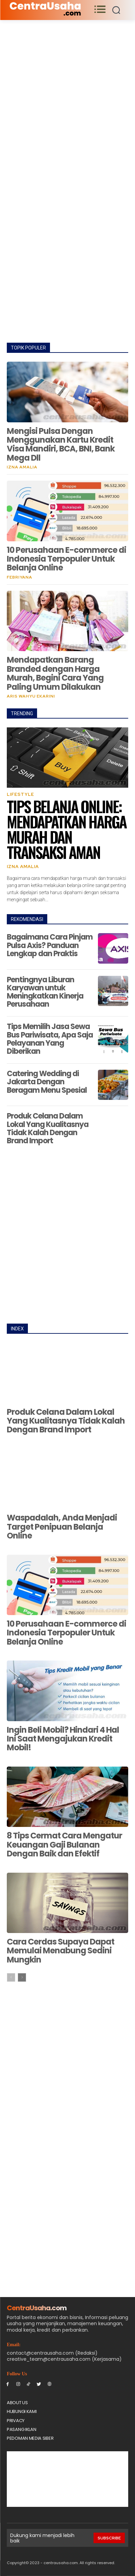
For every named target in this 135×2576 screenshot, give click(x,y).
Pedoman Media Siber (30, 2438)
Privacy (15, 2420)
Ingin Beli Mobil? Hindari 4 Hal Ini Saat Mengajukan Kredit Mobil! (63, 1738)
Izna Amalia (22, 467)
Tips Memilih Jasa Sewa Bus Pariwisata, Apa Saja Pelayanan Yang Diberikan (50, 1038)
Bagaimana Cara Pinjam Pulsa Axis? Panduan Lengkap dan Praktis (49, 945)
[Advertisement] (67, 90)
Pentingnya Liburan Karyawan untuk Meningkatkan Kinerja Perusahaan (45, 992)
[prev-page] (11, 1977)
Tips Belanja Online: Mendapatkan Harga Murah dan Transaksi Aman (66, 829)
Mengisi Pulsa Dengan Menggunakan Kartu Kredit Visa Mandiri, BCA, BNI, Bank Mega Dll (61, 444)
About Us (17, 2402)
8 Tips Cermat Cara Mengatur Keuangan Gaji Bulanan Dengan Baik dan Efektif (64, 1844)
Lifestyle (20, 794)
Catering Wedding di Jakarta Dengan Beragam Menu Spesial (47, 1081)
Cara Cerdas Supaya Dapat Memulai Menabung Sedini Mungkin (60, 1950)
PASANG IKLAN (21, 2429)
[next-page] (22, 1977)
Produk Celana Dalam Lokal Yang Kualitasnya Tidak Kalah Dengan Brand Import (47, 1128)
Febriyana (19, 577)
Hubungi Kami (21, 2411)
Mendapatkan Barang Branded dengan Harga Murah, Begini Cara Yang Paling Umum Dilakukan (55, 673)
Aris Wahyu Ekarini (31, 696)
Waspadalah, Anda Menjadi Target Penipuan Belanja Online (62, 1526)
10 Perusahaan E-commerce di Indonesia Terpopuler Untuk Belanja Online (66, 558)
